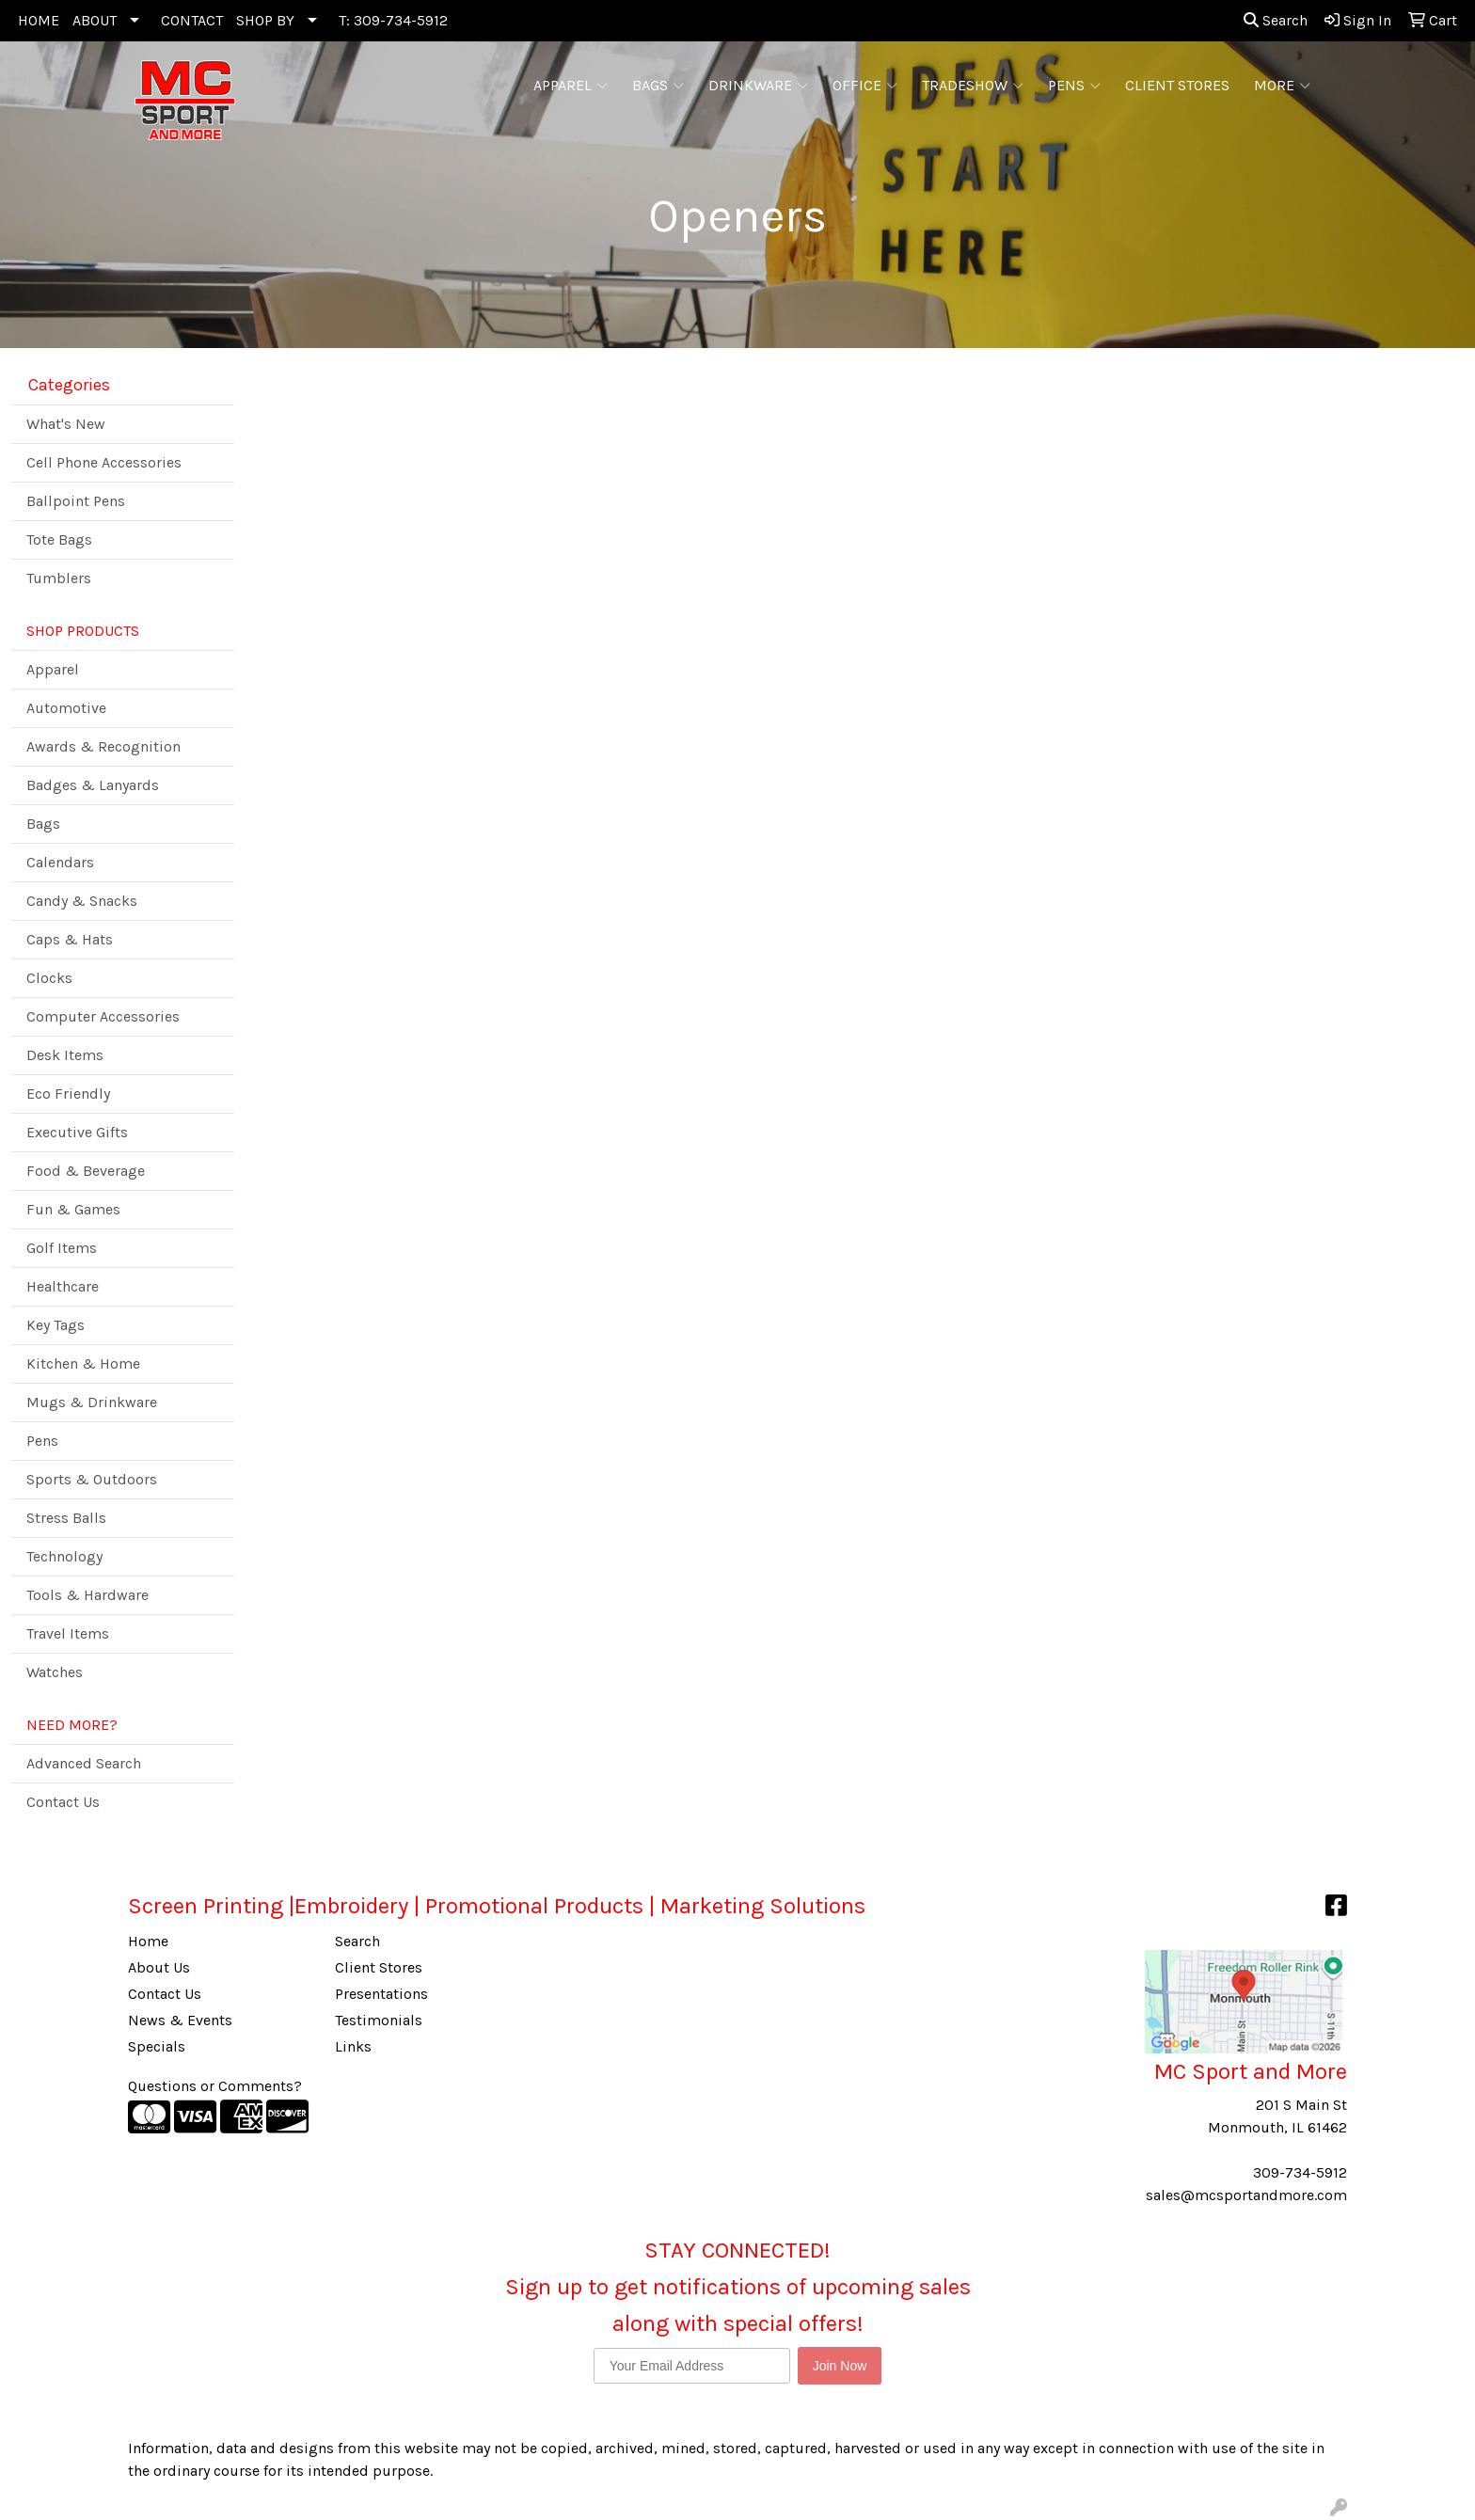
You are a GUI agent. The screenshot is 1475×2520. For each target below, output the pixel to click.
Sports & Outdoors (91, 1479)
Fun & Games (73, 1209)
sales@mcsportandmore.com (1246, 2195)
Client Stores (378, 1967)
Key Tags (55, 1325)
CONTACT (192, 20)
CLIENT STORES (1177, 85)
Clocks (49, 978)
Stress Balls (66, 1518)
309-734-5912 (1300, 2172)
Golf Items (61, 1248)
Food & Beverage (85, 1171)
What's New (65, 424)
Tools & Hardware (87, 1595)
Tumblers (58, 578)
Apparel (570, 85)
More (1282, 85)
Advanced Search (83, 1763)
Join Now (840, 2365)
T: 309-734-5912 (393, 20)
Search (1276, 20)
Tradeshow (972, 85)
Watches (54, 1672)
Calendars (60, 862)
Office (865, 85)
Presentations (381, 1994)
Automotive (66, 708)
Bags (658, 85)
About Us (159, 1967)
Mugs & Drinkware (91, 1402)
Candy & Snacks (81, 901)
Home (148, 1941)
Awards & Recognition (103, 746)
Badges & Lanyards (92, 785)
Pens (1074, 85)
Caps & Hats (69, 939)
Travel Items (67, 1633)
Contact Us (63, 1802)
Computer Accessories (103, 1016)
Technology (64, 1556)
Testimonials (378, 2020)
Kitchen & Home (83, 1363)
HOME (38, 20)
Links (353, 2046)
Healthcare (62, 1286)
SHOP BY (265, 20)
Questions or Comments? (215, 2086)
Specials (156, 2046)
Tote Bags (59, 539)
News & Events (180, 2020)
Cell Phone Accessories (104, 462)
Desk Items (64, 1055)
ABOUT (94, 20)
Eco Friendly (68, 1093)
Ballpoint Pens (75, 501)
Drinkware (758, 85)
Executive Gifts (77, 1132)
